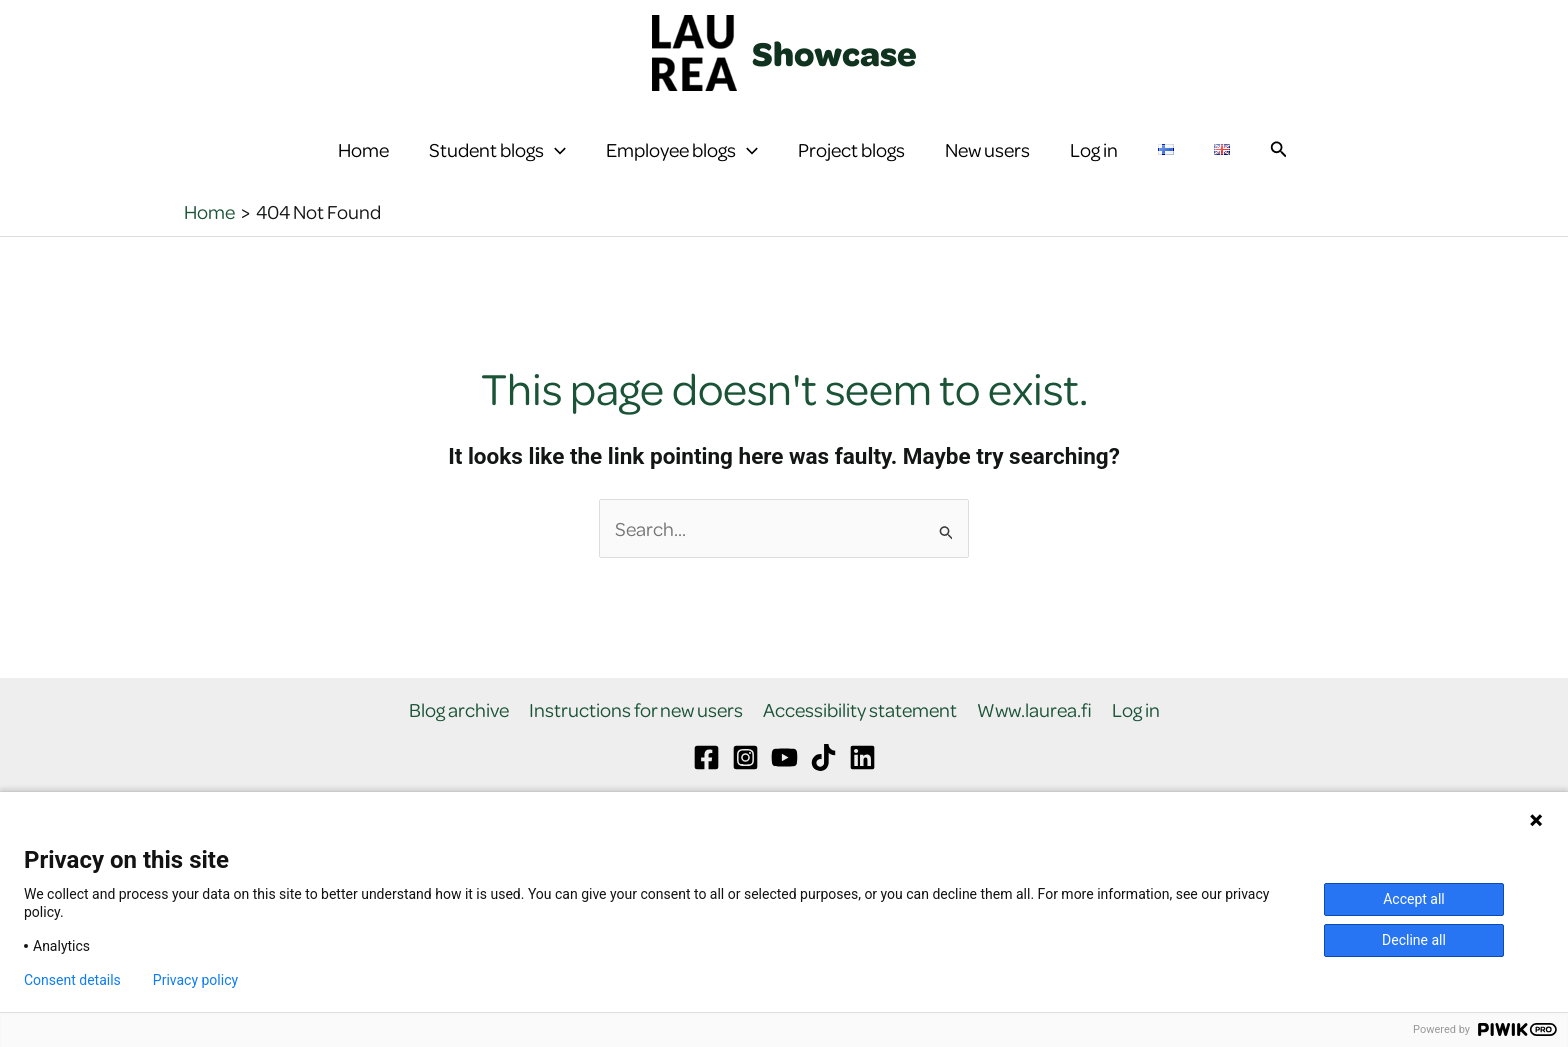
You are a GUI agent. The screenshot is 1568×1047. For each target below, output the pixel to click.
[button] (555, 165)
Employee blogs (682, 165)
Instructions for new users (636, 740)
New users (987, 164)
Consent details (72, 980)
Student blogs (497, 165)
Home (363, 164)
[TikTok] (823, 787)
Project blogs (851, 164)
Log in (1094, 164)
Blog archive (459, 740)
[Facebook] (706, 787)
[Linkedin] (862, 787)
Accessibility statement (860, 740)
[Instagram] (745, 787)
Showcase (834, 53)
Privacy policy (195, 980)
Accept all (1414, 899)
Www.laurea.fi (1034, 740)
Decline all (1414, 940)
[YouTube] (784, 787)
